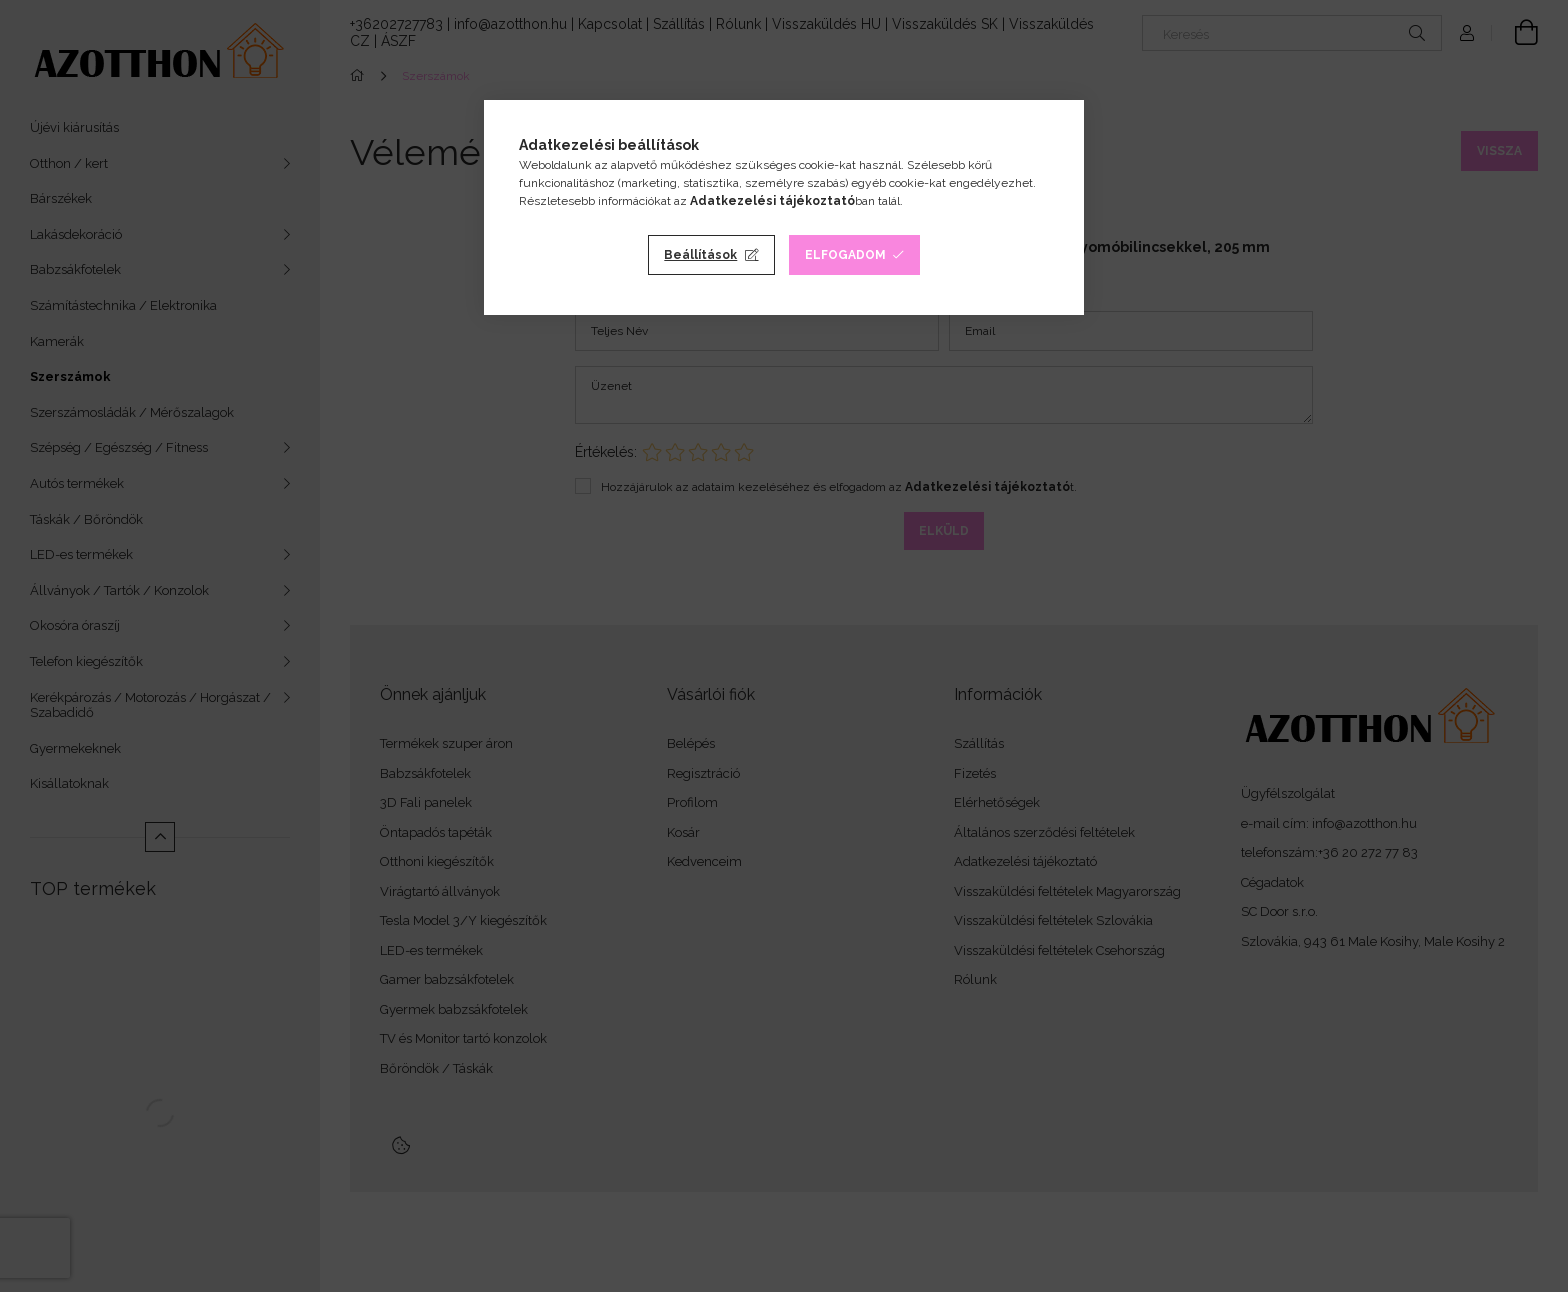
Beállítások (700, 255)
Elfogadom (845, 255)
